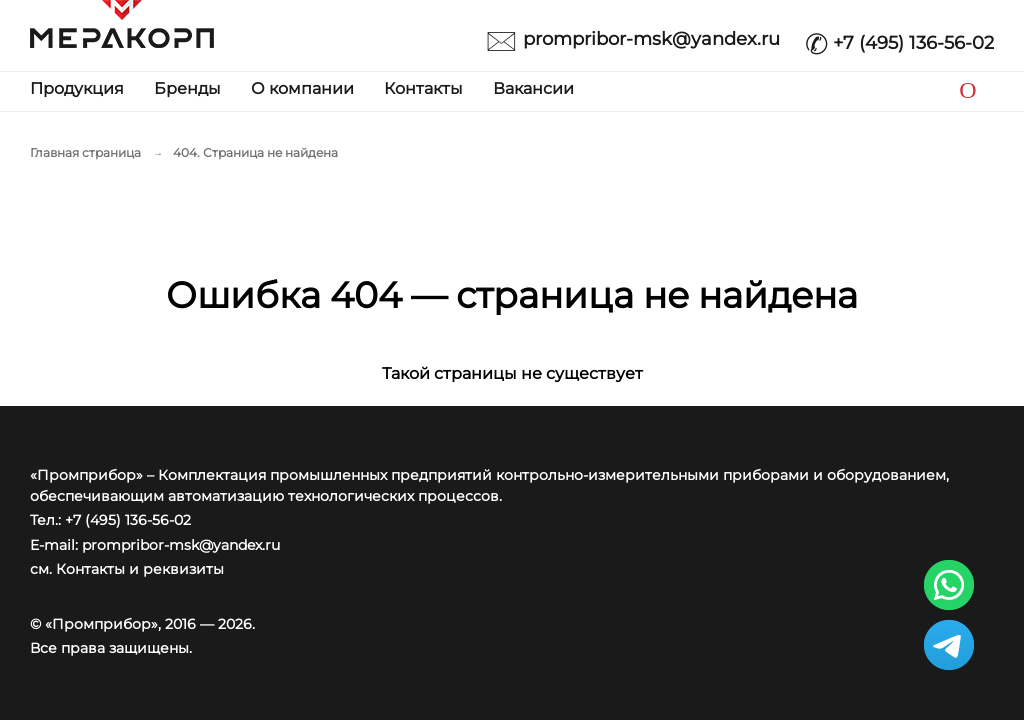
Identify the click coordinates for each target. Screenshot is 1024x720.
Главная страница (85, 152)
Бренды (187, 88)
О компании (302, 88)
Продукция (77, 88)
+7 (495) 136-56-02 (899, 38)
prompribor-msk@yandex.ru (632, 38)
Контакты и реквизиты (140, 569)
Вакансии (533, 88)
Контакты (423, 88)
